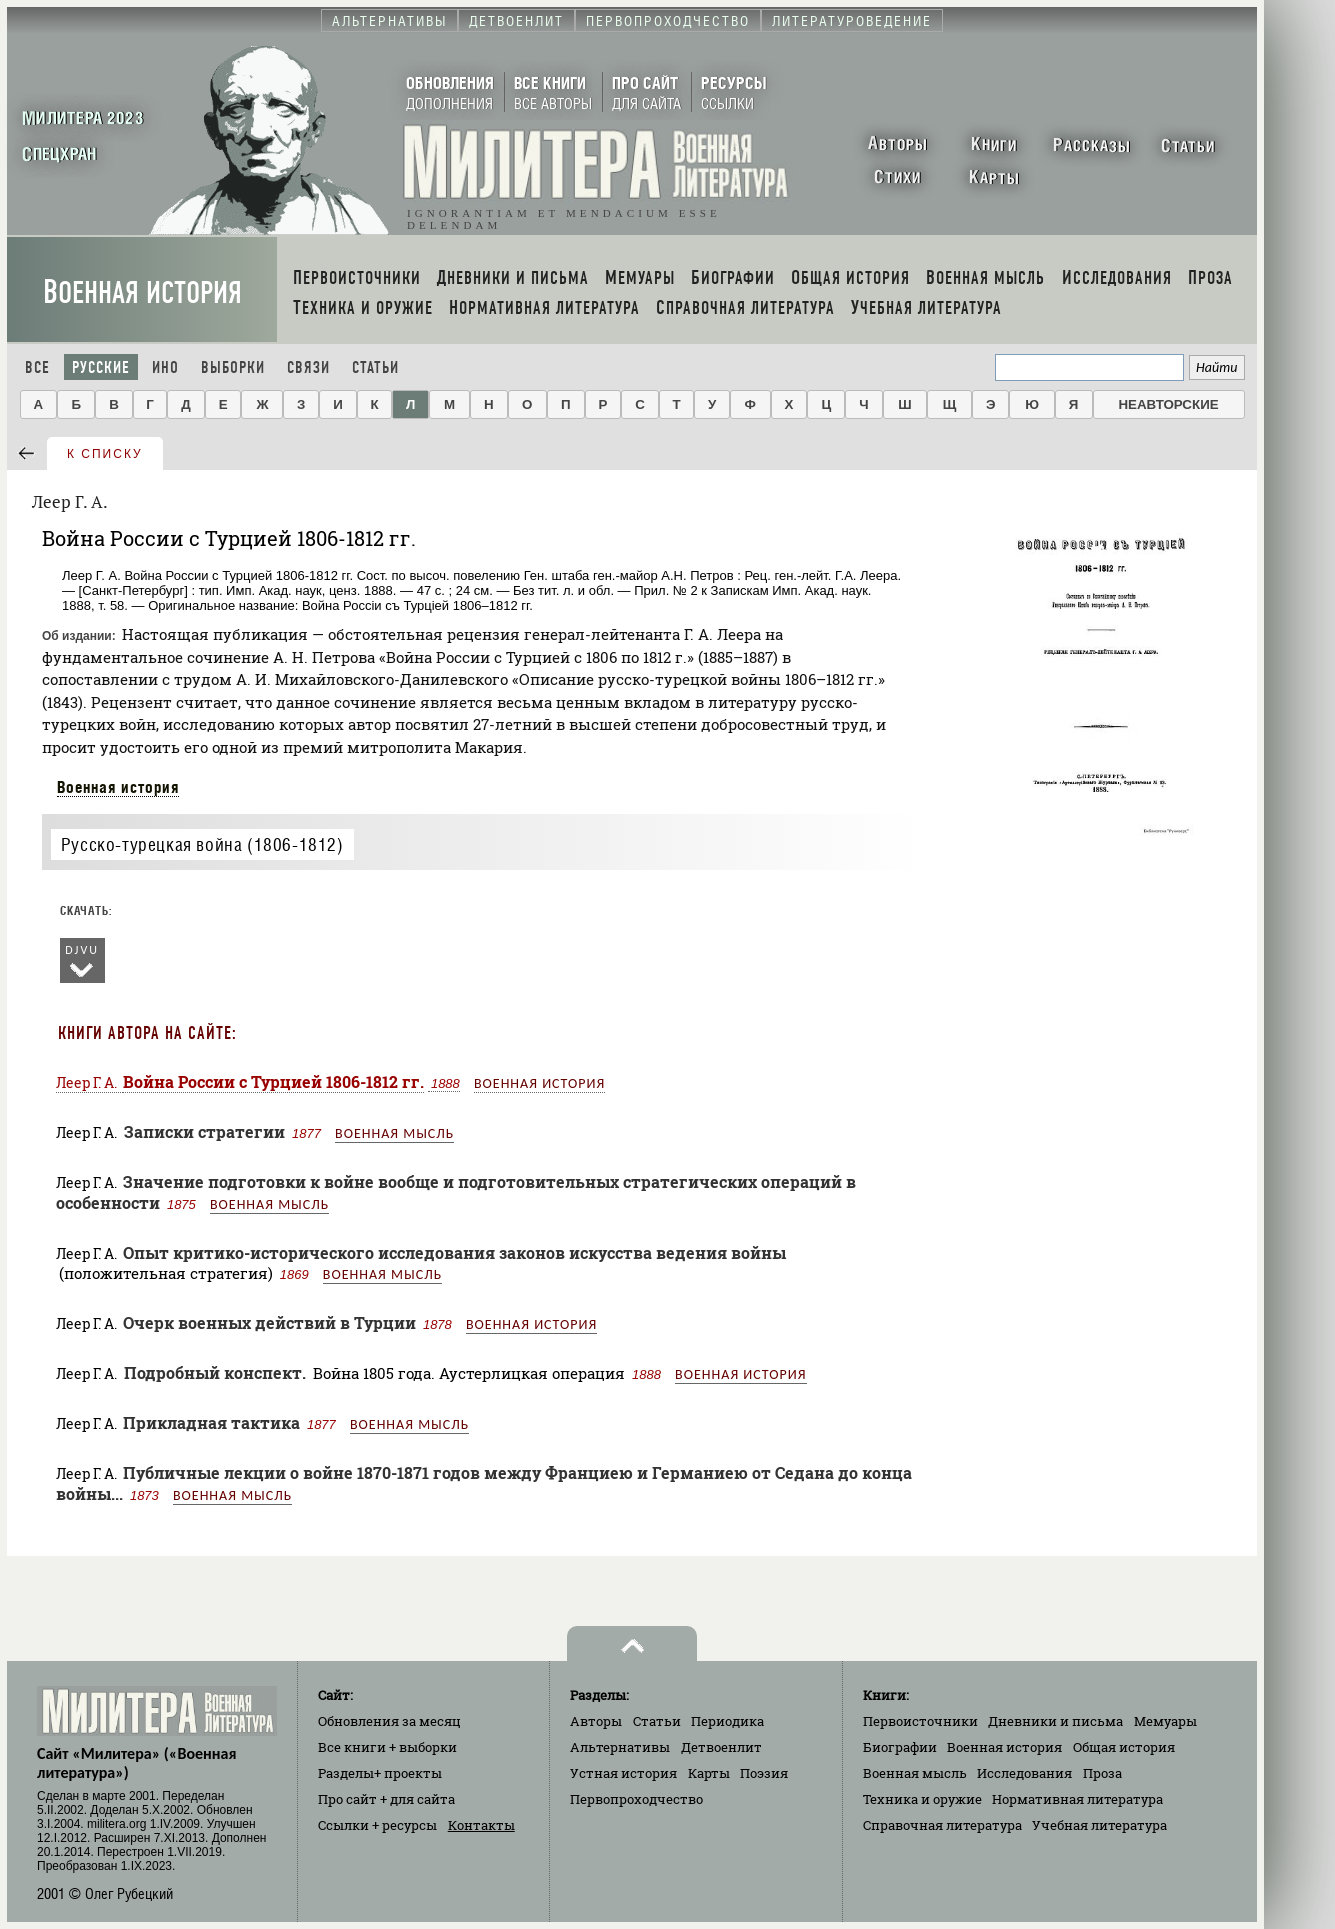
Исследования (1024, 1773)
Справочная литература (942, 1825)
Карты (709, 1773)
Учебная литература (1099, 1825)
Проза (1102, 1773)
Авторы (596, 1721)
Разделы (380, 1773)
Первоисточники (920, 1721)
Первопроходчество (636, 1799)
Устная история (623, 1773)
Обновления (389, 1721)
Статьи (375, 367)
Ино (165, 367)
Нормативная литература (1077, 1799)
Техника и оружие (922, 1799)
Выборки (233, 367)
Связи (308, 367)
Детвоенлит (721, 1747)
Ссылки (377, 1825)
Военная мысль (394, 1133)
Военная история (142, 292)
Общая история (1124, 1747)
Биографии (900, 1747)
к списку (105, 454)
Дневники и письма (1055, 1721)
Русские (101, 367)
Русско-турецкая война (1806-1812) (202, 844)
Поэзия (764, 1773)
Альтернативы (620, 1747)
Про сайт (386, 1799)
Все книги (387, 1747)
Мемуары (1165, 1721)
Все (37, 367)
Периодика (727, 1721)
